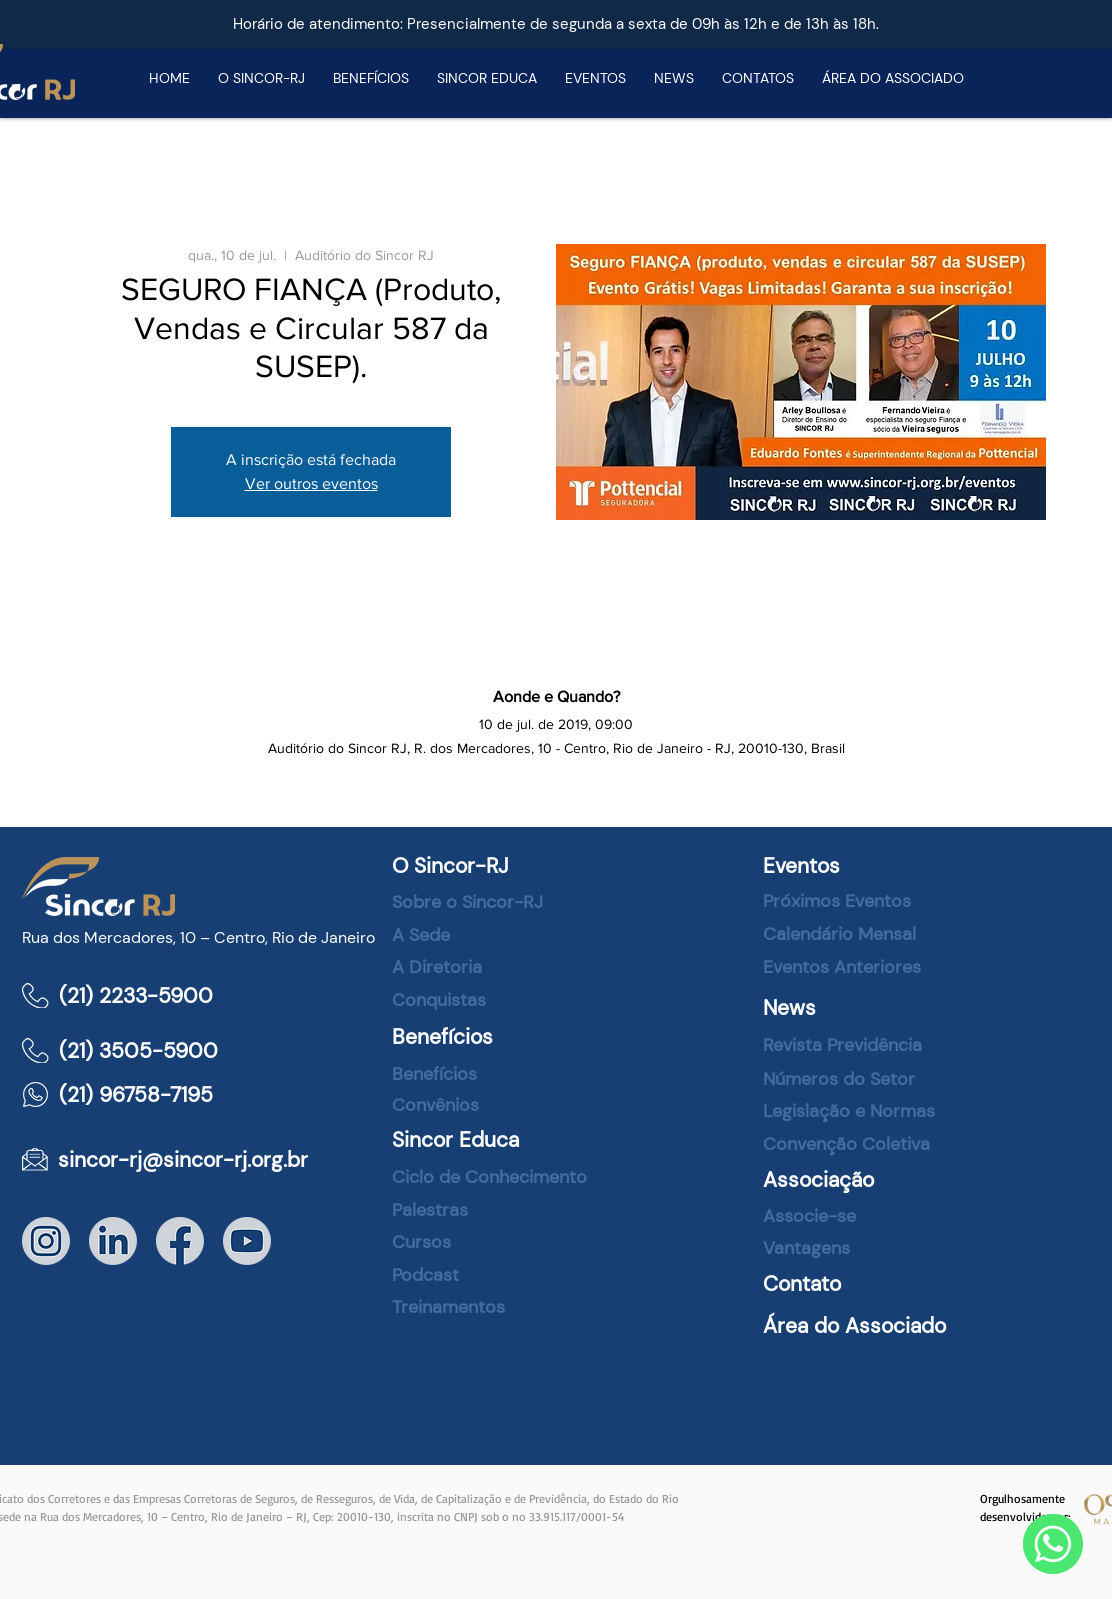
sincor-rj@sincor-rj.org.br (183, 1160)
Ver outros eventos (311, 483)
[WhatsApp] (1053, 1544)
